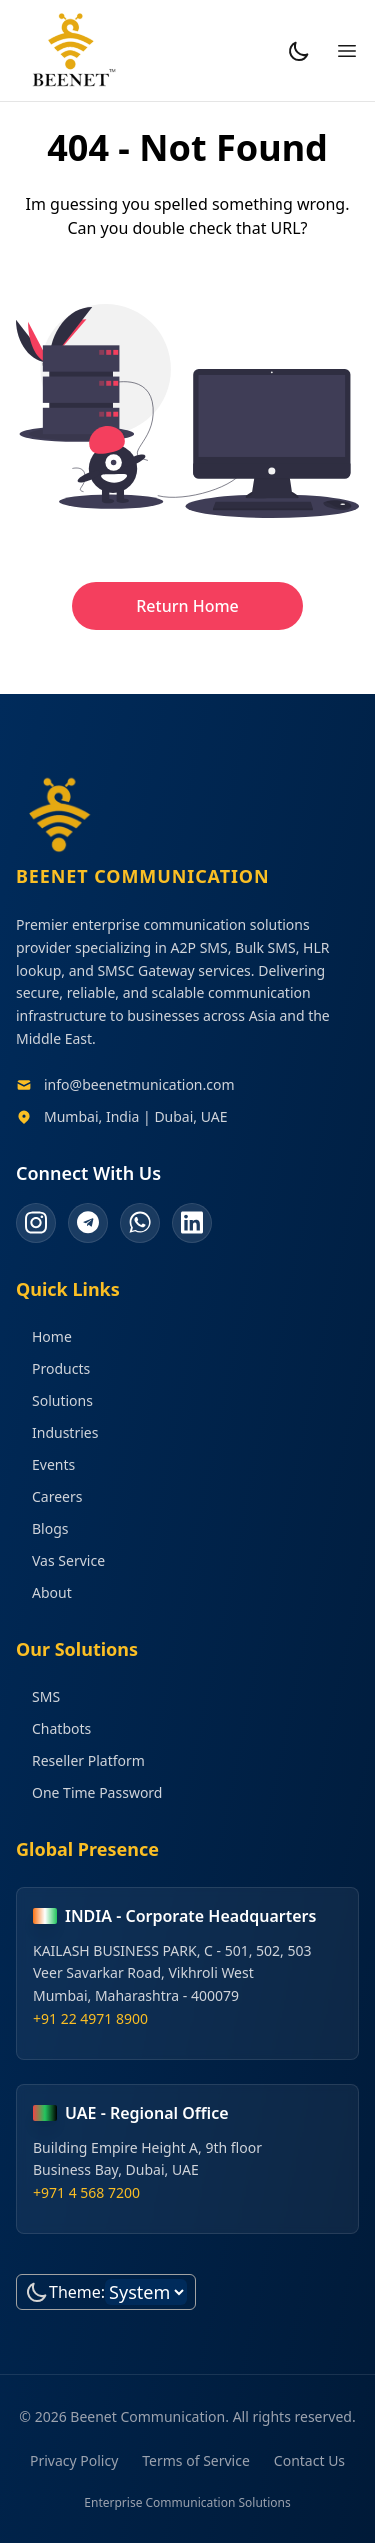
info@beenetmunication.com (139, 1084)
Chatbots (53, 1728)
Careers (49, 1496)
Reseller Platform (80, 1760)
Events (45, 1464)
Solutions (54, 1400)
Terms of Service (196, 2460)
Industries (57, 1432)
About (44, 1592)
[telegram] (88, 1223)
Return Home (187, 606)
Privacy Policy (74, 2460)
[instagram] (36, 1223)
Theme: (77, 2292)
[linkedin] (192, 1223)
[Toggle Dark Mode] (299, 51)
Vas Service (60, 1560)
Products (53, 1368)
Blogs (42, 1528)
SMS (38, 1696)
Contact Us (309, 2460)
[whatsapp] (140, 1223)
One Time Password (89, 1792)
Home (44, 1336)
